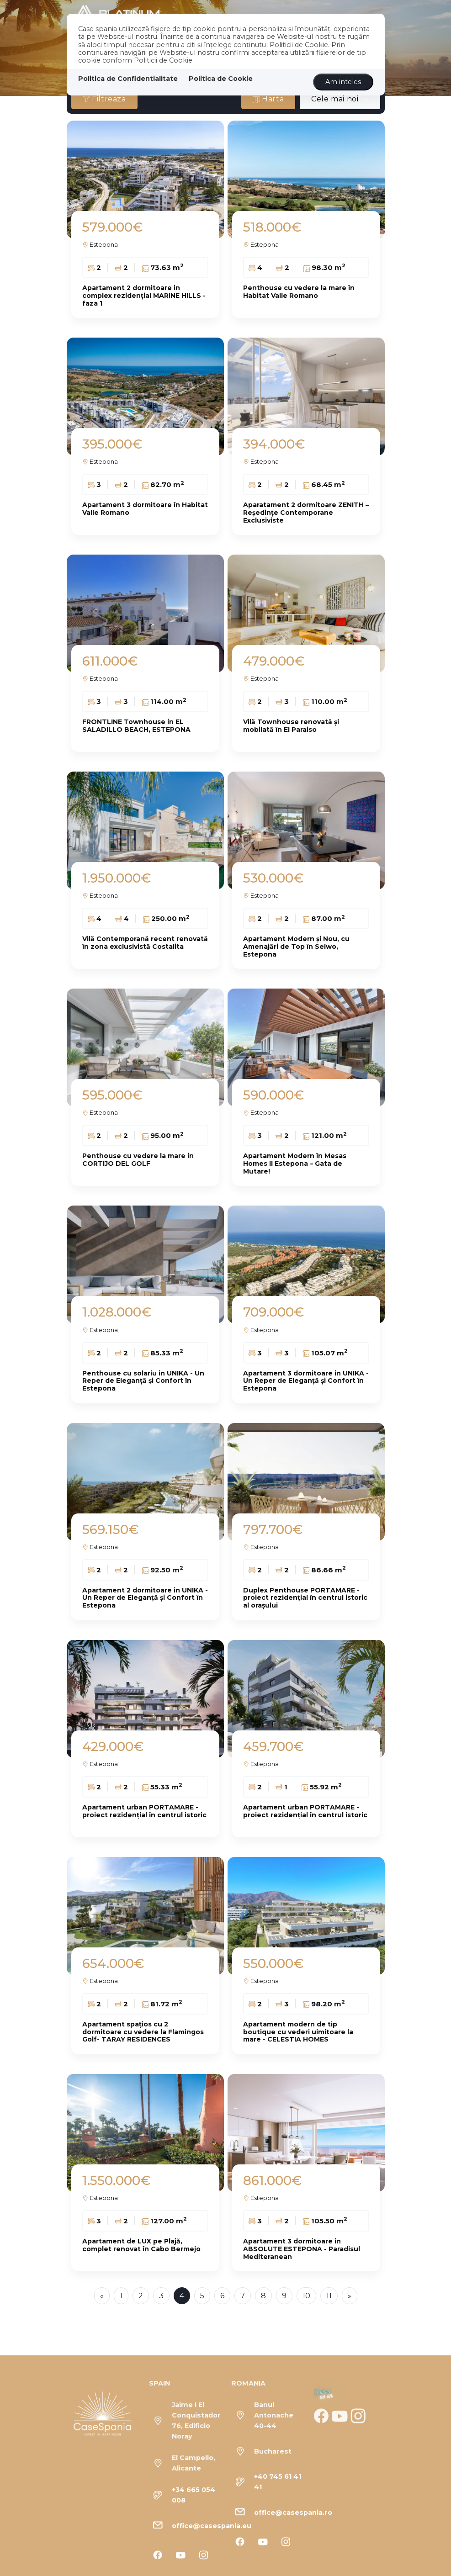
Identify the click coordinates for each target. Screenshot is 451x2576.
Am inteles (343, 82)
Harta (268, 99)
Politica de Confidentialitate (128, 78)
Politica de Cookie (221, 78)
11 (329, 2295)
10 (306, 2295)
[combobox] (340, 99)
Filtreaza (104, 99)
